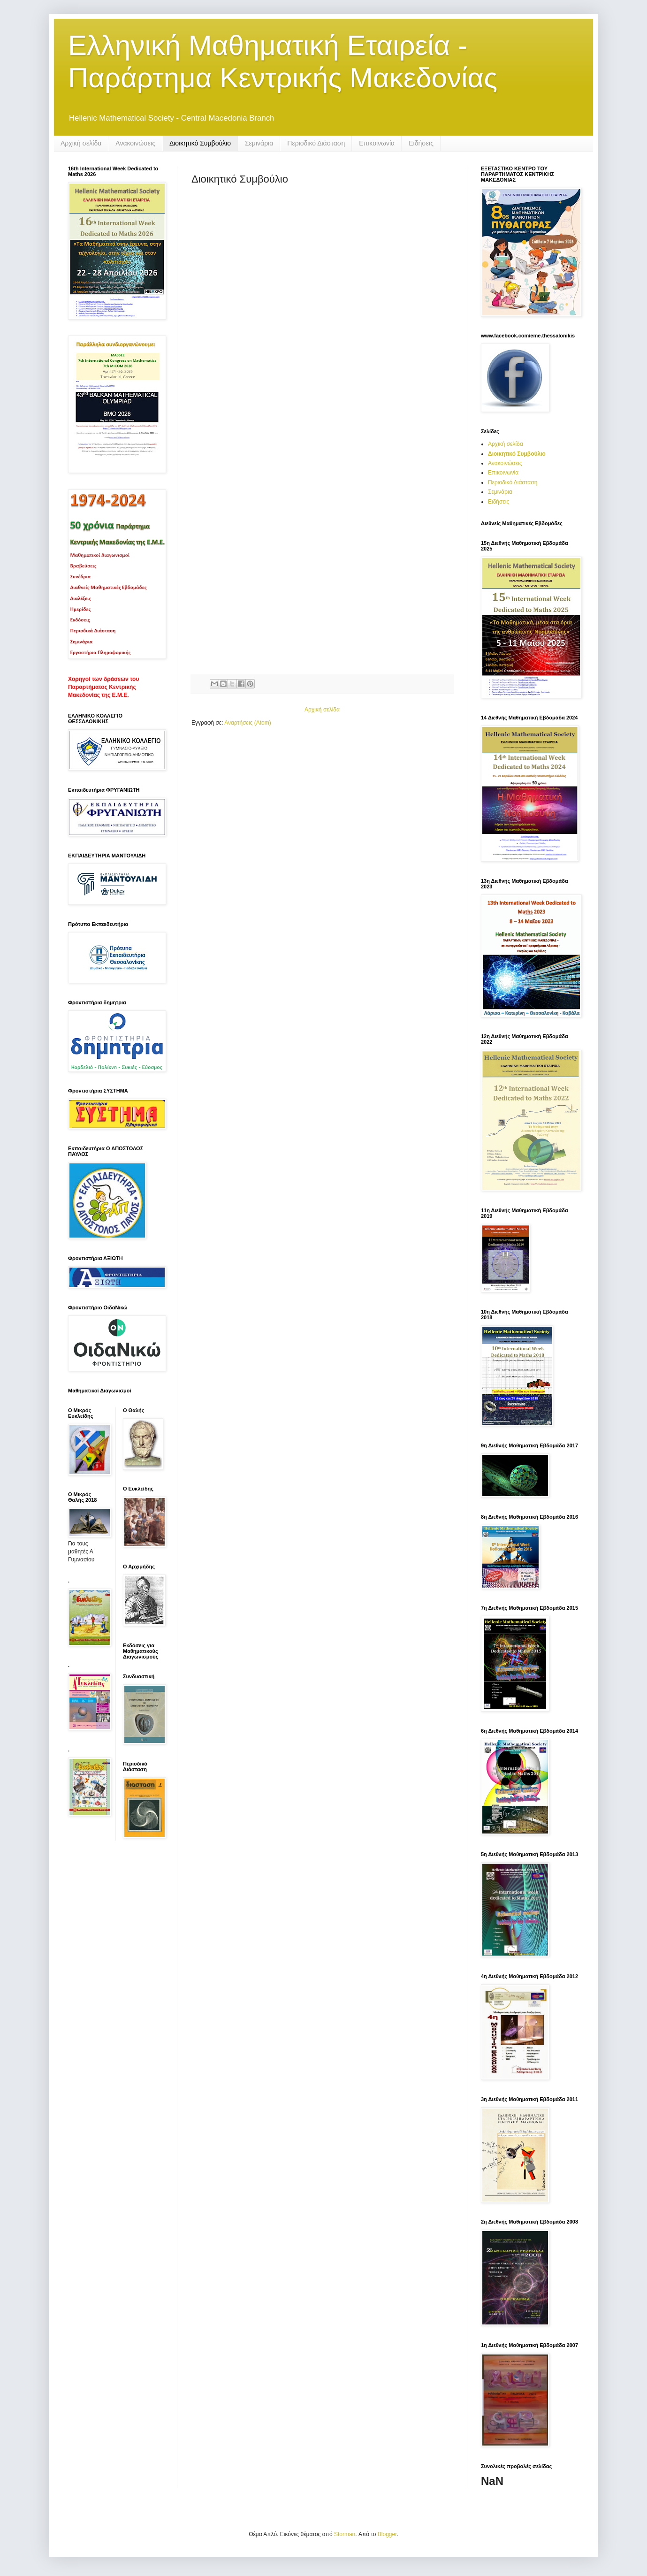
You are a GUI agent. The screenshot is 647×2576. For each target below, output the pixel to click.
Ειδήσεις (421, 143)
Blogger (387, 2534)
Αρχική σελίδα (81, 143)
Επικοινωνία (377, 143)
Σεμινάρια (259, 143)
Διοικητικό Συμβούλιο (200, 143)
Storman (344, 2534)
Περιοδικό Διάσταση (316, 143)
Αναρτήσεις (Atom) (247, 722)
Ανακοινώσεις (135, 143)
